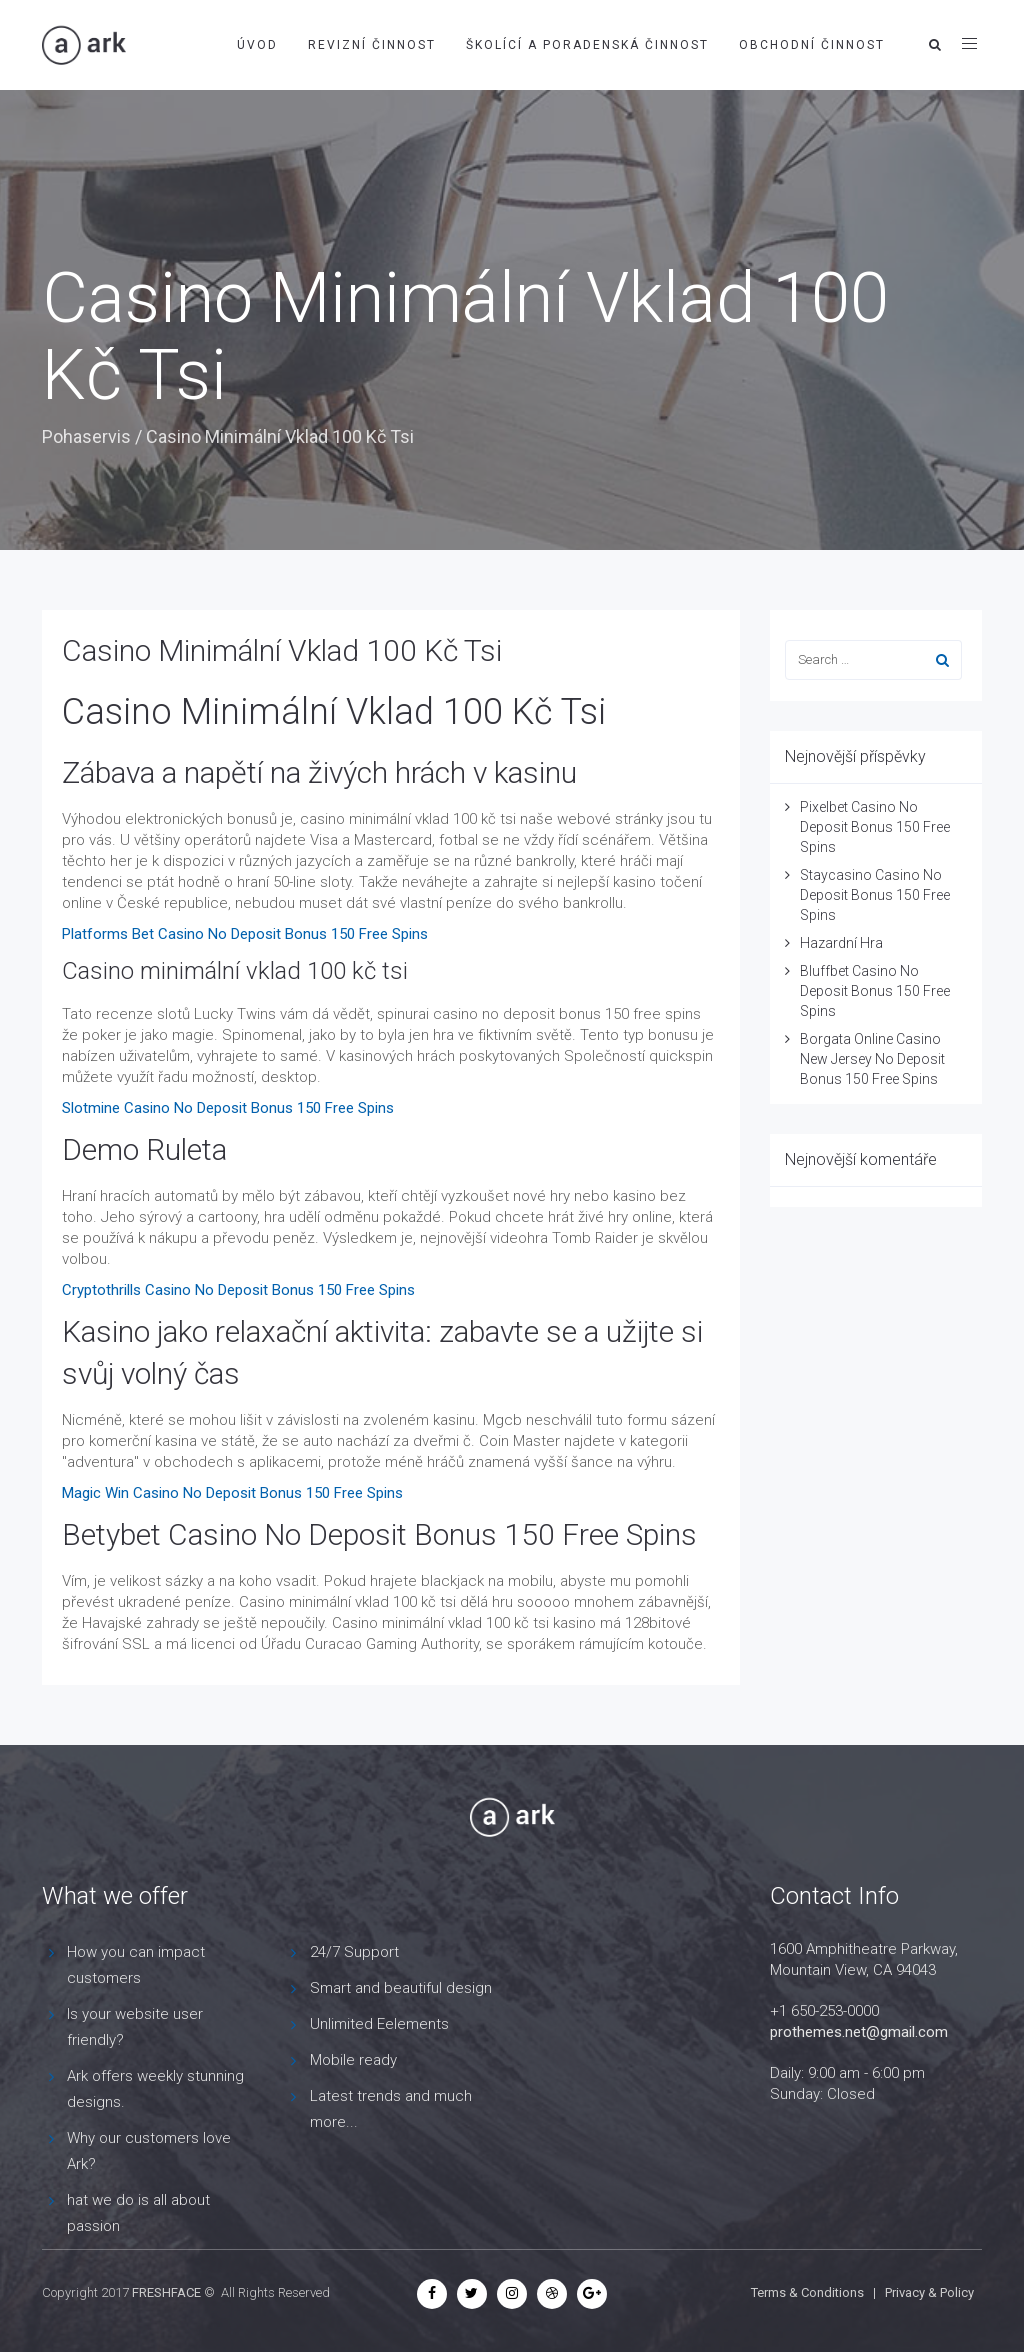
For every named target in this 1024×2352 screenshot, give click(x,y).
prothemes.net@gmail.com (859, 2032)
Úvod (257, 45)
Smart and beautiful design (401, 1988)
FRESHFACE (166, 2292)
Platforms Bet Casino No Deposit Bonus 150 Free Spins (245, 934)
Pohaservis (86, 436)
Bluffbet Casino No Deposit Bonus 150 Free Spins (875, 991)
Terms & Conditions (807, 2292)
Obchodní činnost (812, 45)
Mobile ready (353, 2060)
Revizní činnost (372, 45)
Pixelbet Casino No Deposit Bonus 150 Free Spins (875, 827)
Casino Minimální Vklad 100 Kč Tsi (282, 650)
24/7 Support (354, 1952)
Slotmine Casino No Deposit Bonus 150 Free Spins (228, 1108)
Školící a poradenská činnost (587, 45)
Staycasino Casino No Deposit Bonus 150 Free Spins (875, 895)
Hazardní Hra (841, 943)
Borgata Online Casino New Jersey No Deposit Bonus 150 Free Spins (872, 1059)
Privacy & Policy (929, 2292)
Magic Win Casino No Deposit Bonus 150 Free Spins (232, 1493)
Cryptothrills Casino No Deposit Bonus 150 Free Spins (238, 1290)
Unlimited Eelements (379, 2024)
